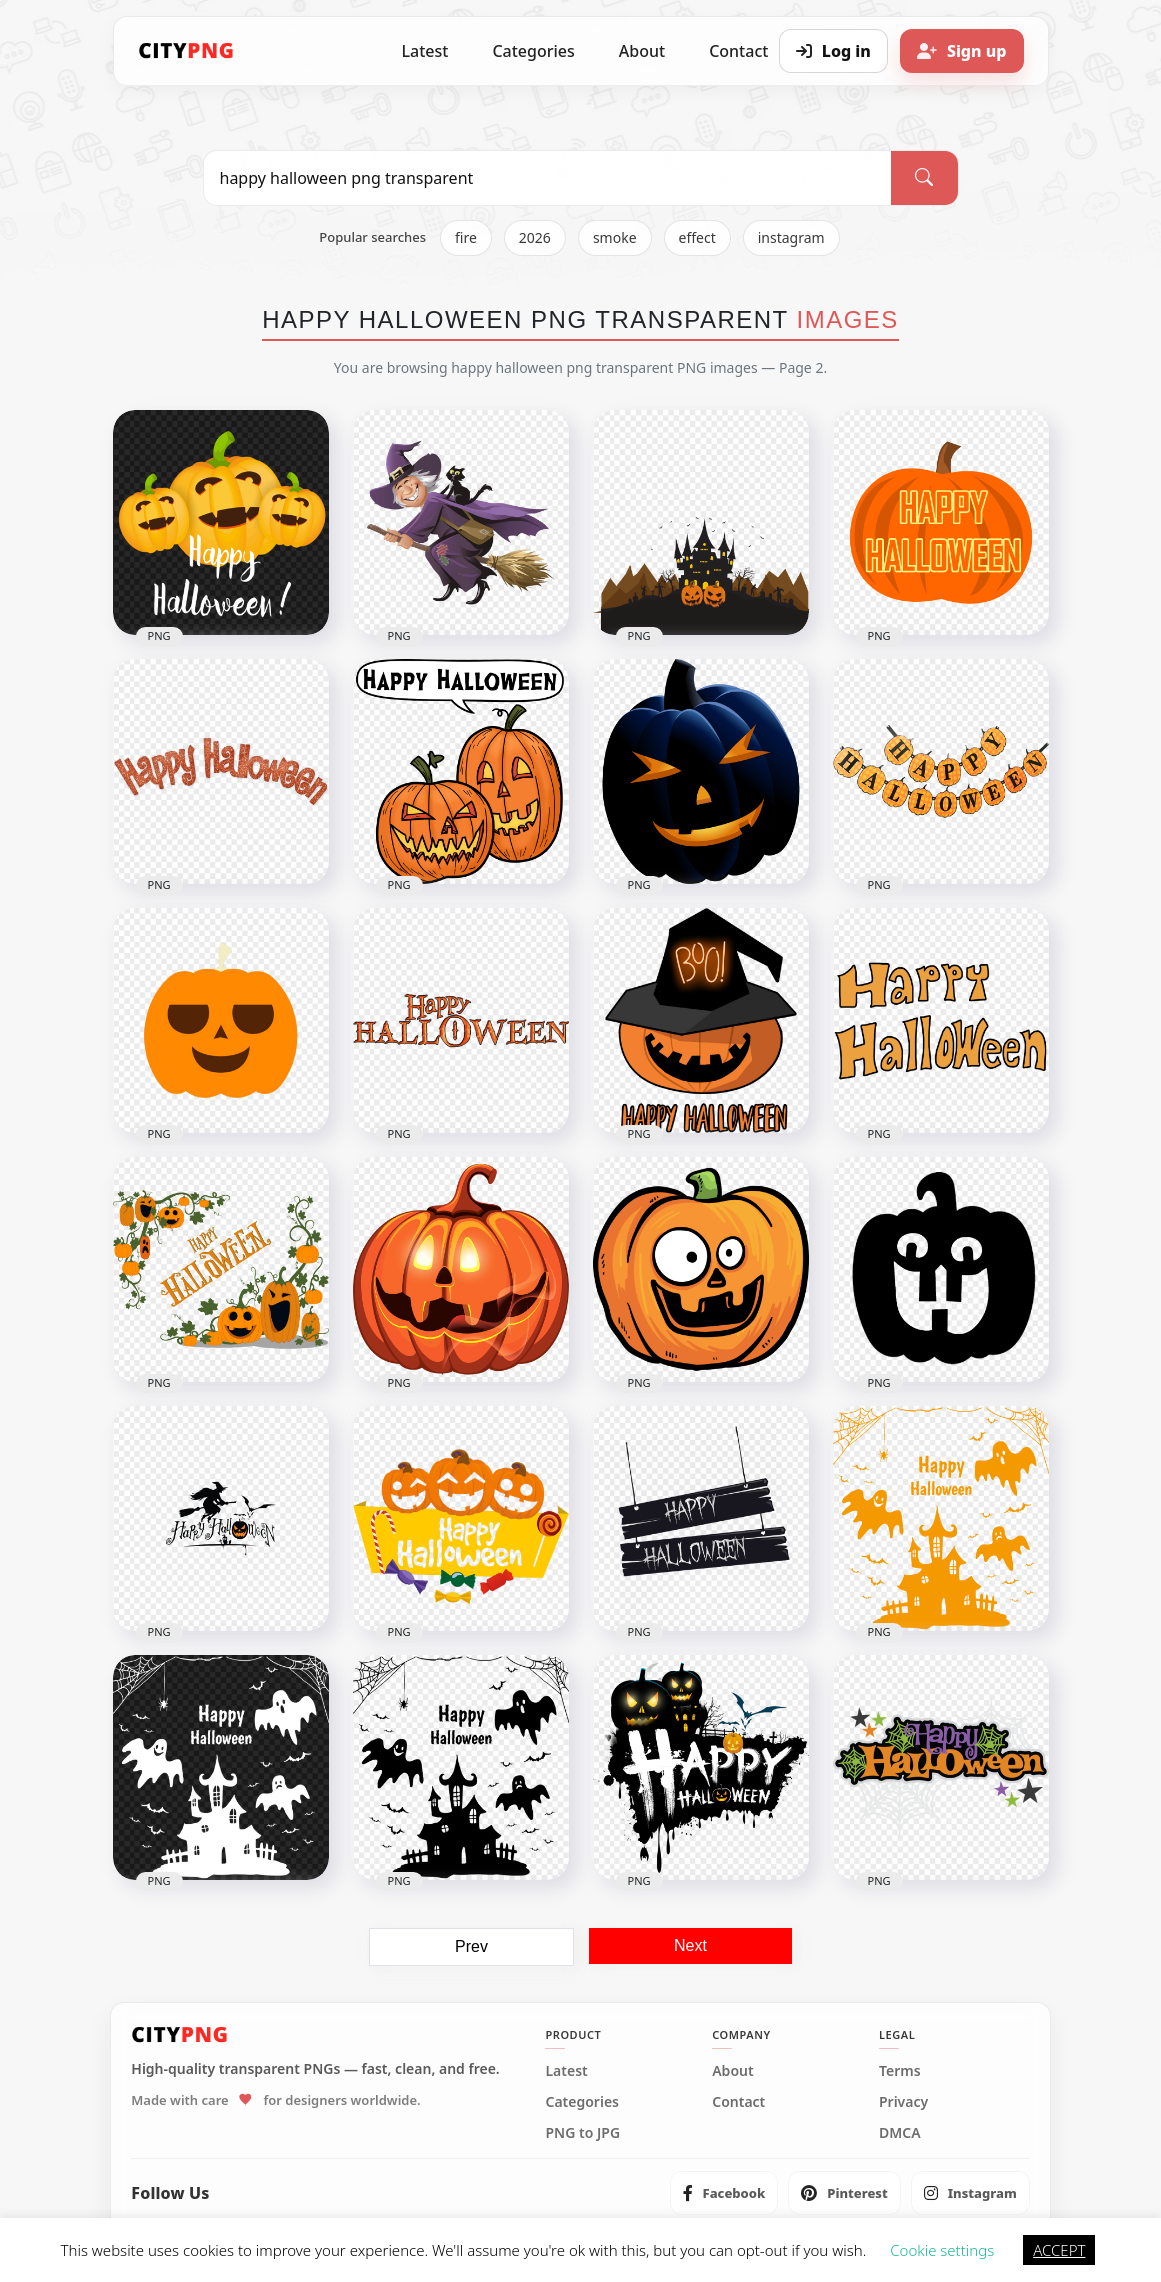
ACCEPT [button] (1059, 2250)
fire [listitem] (466, 237)
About (642, 51)
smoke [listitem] (615, 237)
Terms (900, 2071)
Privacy (903, 2102)
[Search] (924, 178)
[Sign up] (962, 51)
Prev (471, 1946)
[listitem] (724, 2193)
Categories (533, 51)
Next (690, 1945)
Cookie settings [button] (942, 2250)
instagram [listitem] (791, 237)
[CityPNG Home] (187, 51)
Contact (738, 2102)
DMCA (900, 2133)
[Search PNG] (548, 178)
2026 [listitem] (535, 237)
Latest (425, 51)
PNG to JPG (582, 2133)
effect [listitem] (697, 237)
